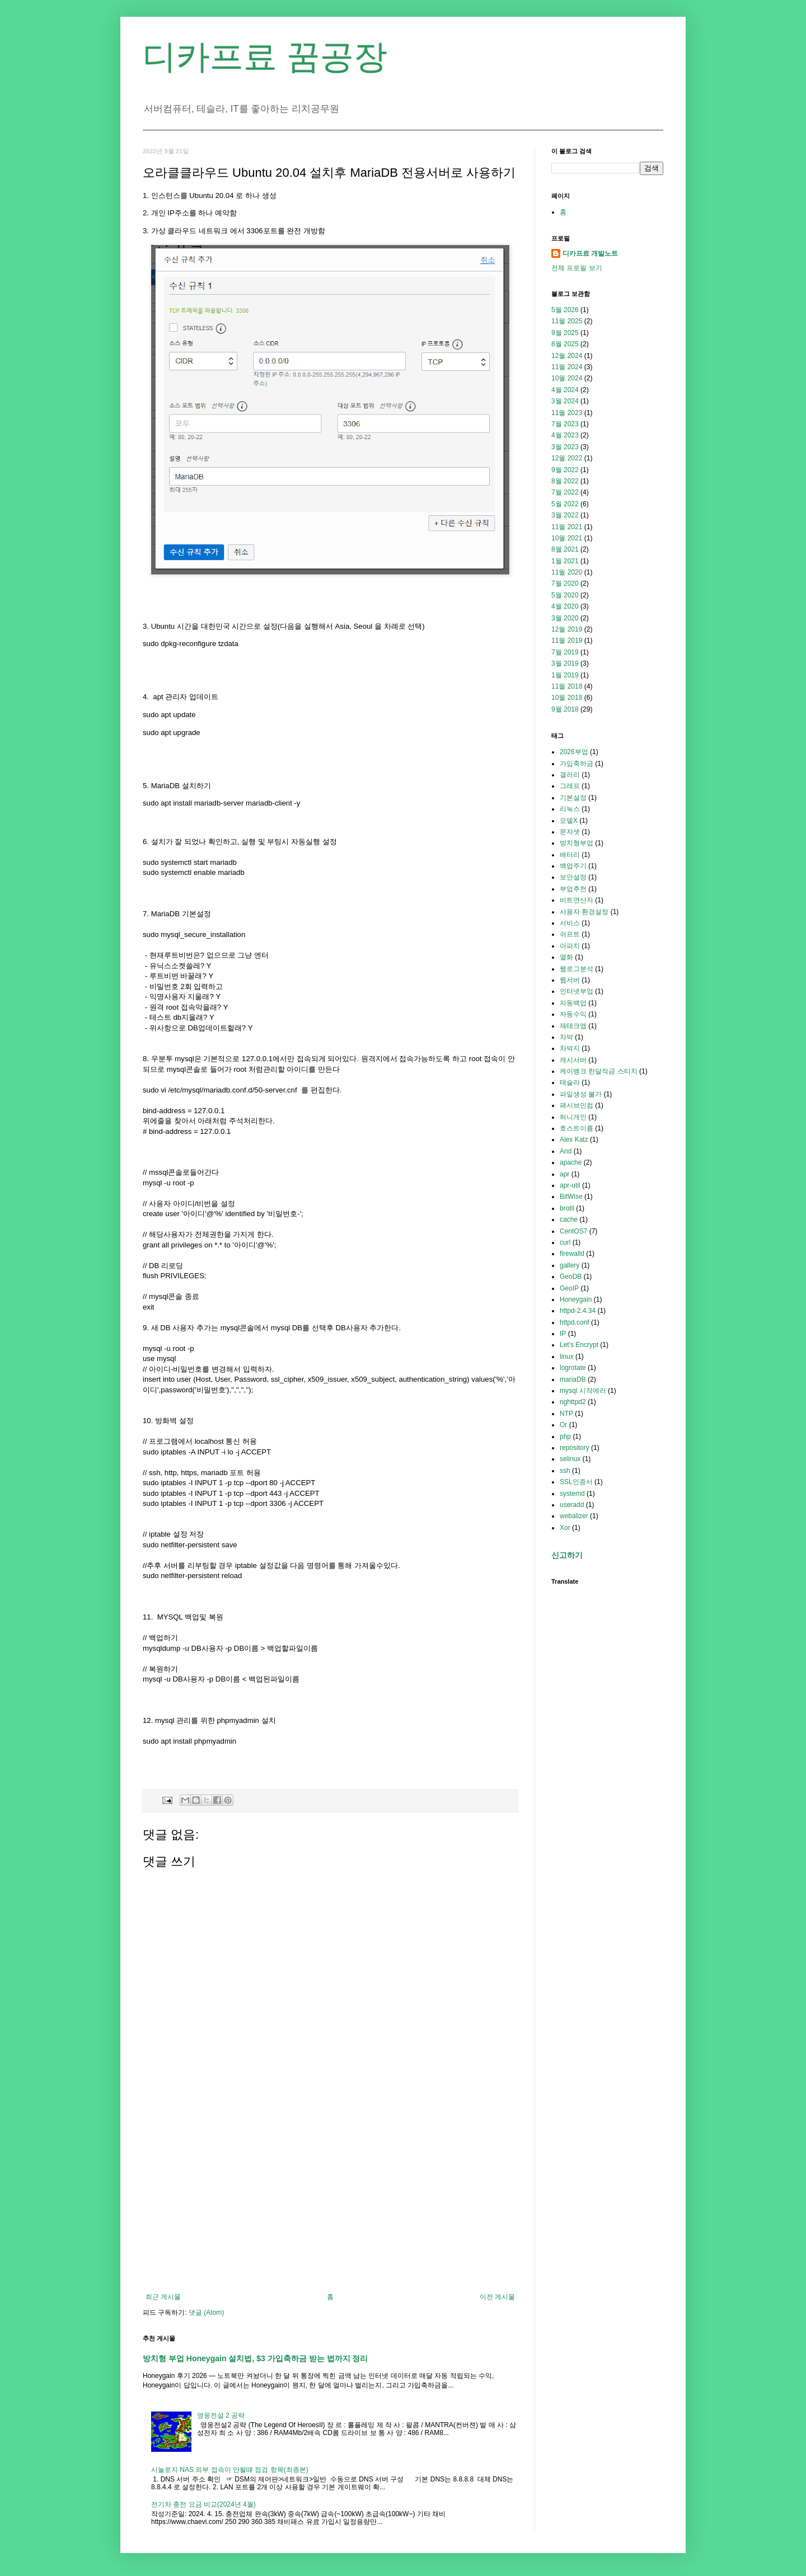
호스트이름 (576, 1128)
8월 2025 (565, 344)
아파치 (570, 946)
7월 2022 (565, 492)
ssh (565, 1471)
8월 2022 (565, 481)
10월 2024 (566, 378)
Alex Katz (574, 1139)
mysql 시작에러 (583, 1391)
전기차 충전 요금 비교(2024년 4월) (203, 2504)
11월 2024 (566, 367)
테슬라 (570, 1082)
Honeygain (576, 1299)
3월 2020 (565, 618)
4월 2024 (565, 390)
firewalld (572, 1254)
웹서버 (570, 980)
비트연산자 (576, 900)
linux (567, 1356)
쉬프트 (570, 934)
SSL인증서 (576, 1482)
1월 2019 (565, 675)
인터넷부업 (576, 991)
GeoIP (569, 1288)
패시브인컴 (576, 1105)
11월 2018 (566, 686)
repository (574, 1448)
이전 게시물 (497, 2297)
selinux (570, 1459)
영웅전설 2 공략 (221, 2415)
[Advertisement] (330, 2200)
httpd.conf (574, 1322)
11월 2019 (566, 640)
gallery (569, 1265)
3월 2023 (565, 447)
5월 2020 (565, 595)
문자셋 (570, 832)
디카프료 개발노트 (590, 253)
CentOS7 (573, 1231)
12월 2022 (566, 458)
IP (563, 1334)
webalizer (574, 1516)
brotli (567, 1208)
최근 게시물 (163, 2297)
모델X (569, 821)
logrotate (573, 1368)
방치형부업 (576, 843)
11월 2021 (566, 527)
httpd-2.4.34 (578, 1311)
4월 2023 (565, 435)
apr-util (570, 1185)
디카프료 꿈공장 (265, 57)
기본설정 (573, 798)
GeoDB (571, 1276)
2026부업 (574, 752)
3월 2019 (565, 663)
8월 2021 (565, 549)
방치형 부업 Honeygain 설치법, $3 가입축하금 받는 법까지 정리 (255, 2358)
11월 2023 (566, 413)
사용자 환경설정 (584, 912)
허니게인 (573, 1117)
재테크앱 (573, 1026)
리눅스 (570, 809)
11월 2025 (566, 321)
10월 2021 (566, 538)
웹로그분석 (576, 969)
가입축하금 (576, 763)
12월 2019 (566, 629)
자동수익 (573, 1014)
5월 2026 (565, 310)
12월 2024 (566, 356)
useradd (572, 1505)
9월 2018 (565, 709)
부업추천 (573, 889)
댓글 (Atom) (206, 2312)
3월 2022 (565, 515)
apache (571, 1162)
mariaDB (573, 1379)
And (565, 1151)
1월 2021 (565, 561)
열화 (566, 957)
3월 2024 (565, 401)
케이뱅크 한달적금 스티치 (599, 1071)
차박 (566, 1037)
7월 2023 (565, 424)
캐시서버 (573, 1060)
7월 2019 (565, 652)
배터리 (570, 855)
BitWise (571, 1196)
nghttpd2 (573, 1402)
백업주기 (573, 866)
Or (563, 1425)
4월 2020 (565, 606)
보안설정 (573, 877)
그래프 (570, 786)
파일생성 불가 (581, 1094)
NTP (566, 1413)
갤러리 (570, 775)
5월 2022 (565, 504)
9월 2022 (565, 470)
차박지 (570, 1048)
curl (565, 1242)
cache (569, 1219)
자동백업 (573, 1003)
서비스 (570, 923)
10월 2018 (566, 697)
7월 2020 (565, 583)
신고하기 (567, 1555)
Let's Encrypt (579, 1345)
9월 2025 (565, 333)
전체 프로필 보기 (576, 268)
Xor (565, 1528)
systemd (572, 1493)
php (565, 1436)
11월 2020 (566, 572)
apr (564, 1174)
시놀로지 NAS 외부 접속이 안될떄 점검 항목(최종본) (229, 2470)
